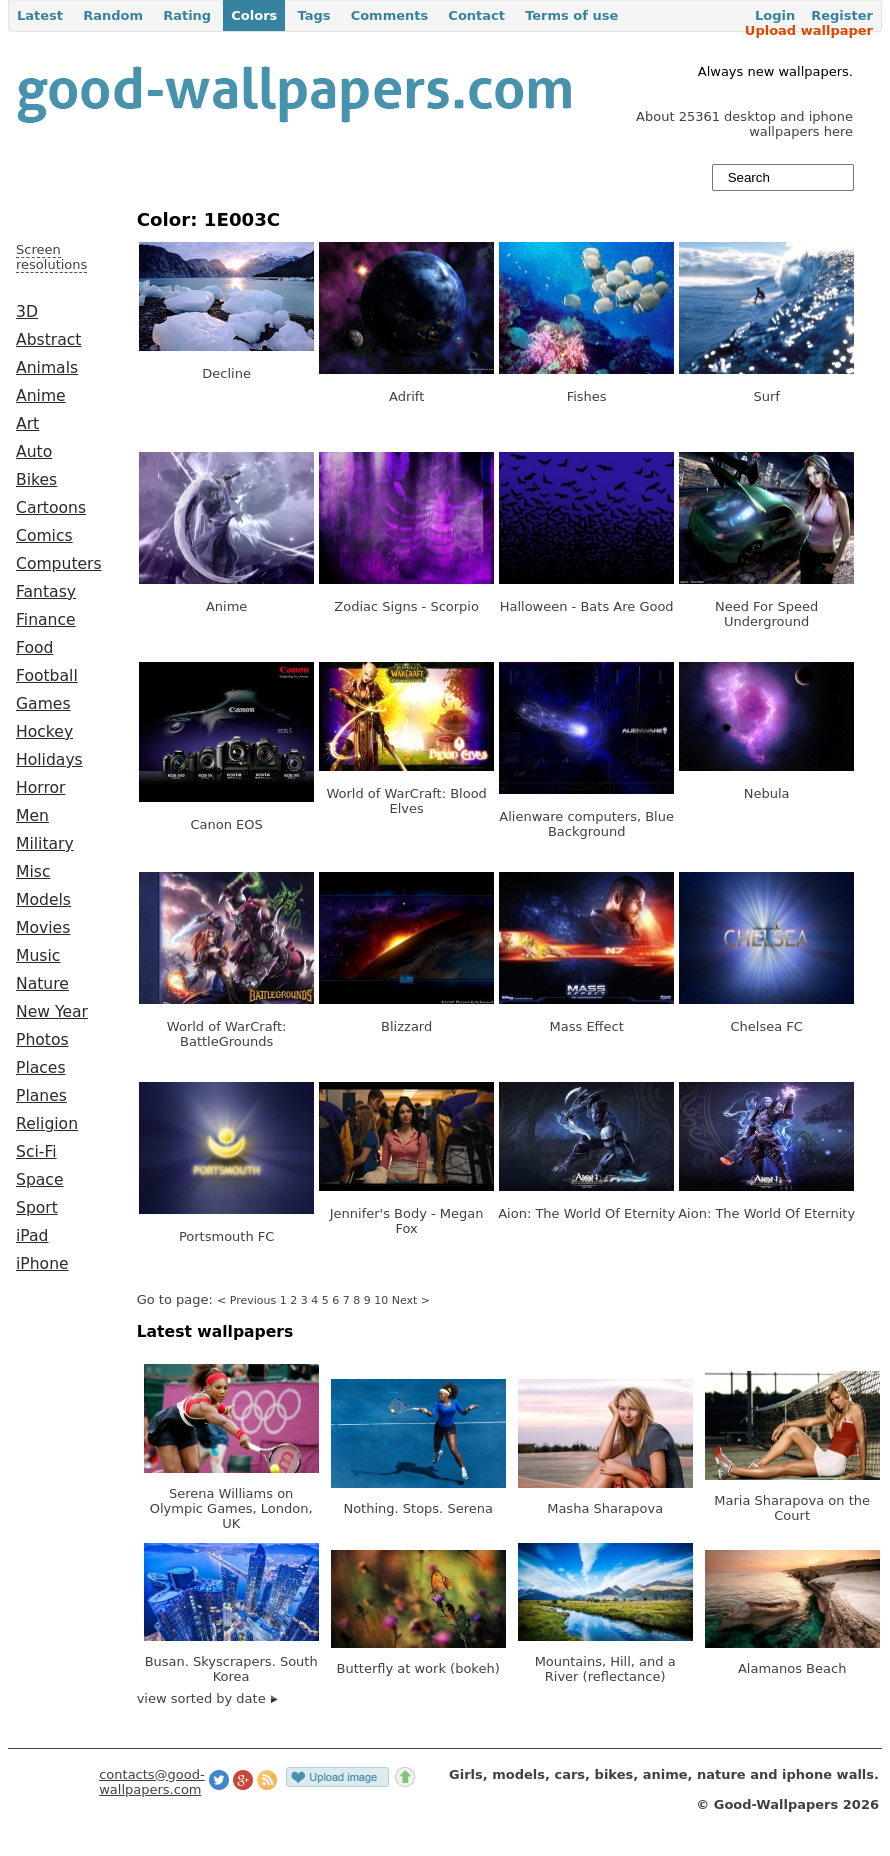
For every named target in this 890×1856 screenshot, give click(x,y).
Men (32, 816)
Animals (47, 368)
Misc (33, 872)
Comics (44, 536)
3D (27, 312)
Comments (390, 15)
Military (45, 844)
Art (27, 424)
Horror (40, 788)
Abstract (48, 340)
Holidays (49, 760)
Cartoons (51, 508)
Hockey (44, 732)
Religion (47, 1124)
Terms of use (571, 15)
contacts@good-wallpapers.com (152, 1782)
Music (38, 956)
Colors (254, 15)
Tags (313, 15)
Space (40, 1180)
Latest (40, 15)
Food (34, 648)
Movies (43, 928)
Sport (37, 1208)
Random (113, 15)
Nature (42, 984)
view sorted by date (207, 1698)
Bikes (36, 480)
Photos (42, 1040)
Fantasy (46, 592)
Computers (59, 564)
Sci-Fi (36, 1152)
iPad (32, 1236)
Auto (34, 452)
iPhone (42, 1264)
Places (41, 1068)
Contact (476, 15)
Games (43, 704)
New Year (52, 1012)
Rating (187, 15)
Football (47, 676)
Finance (46, 620)
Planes (41, 1096)
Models (43, 900)
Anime (41, 396)
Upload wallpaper (809, 30)
